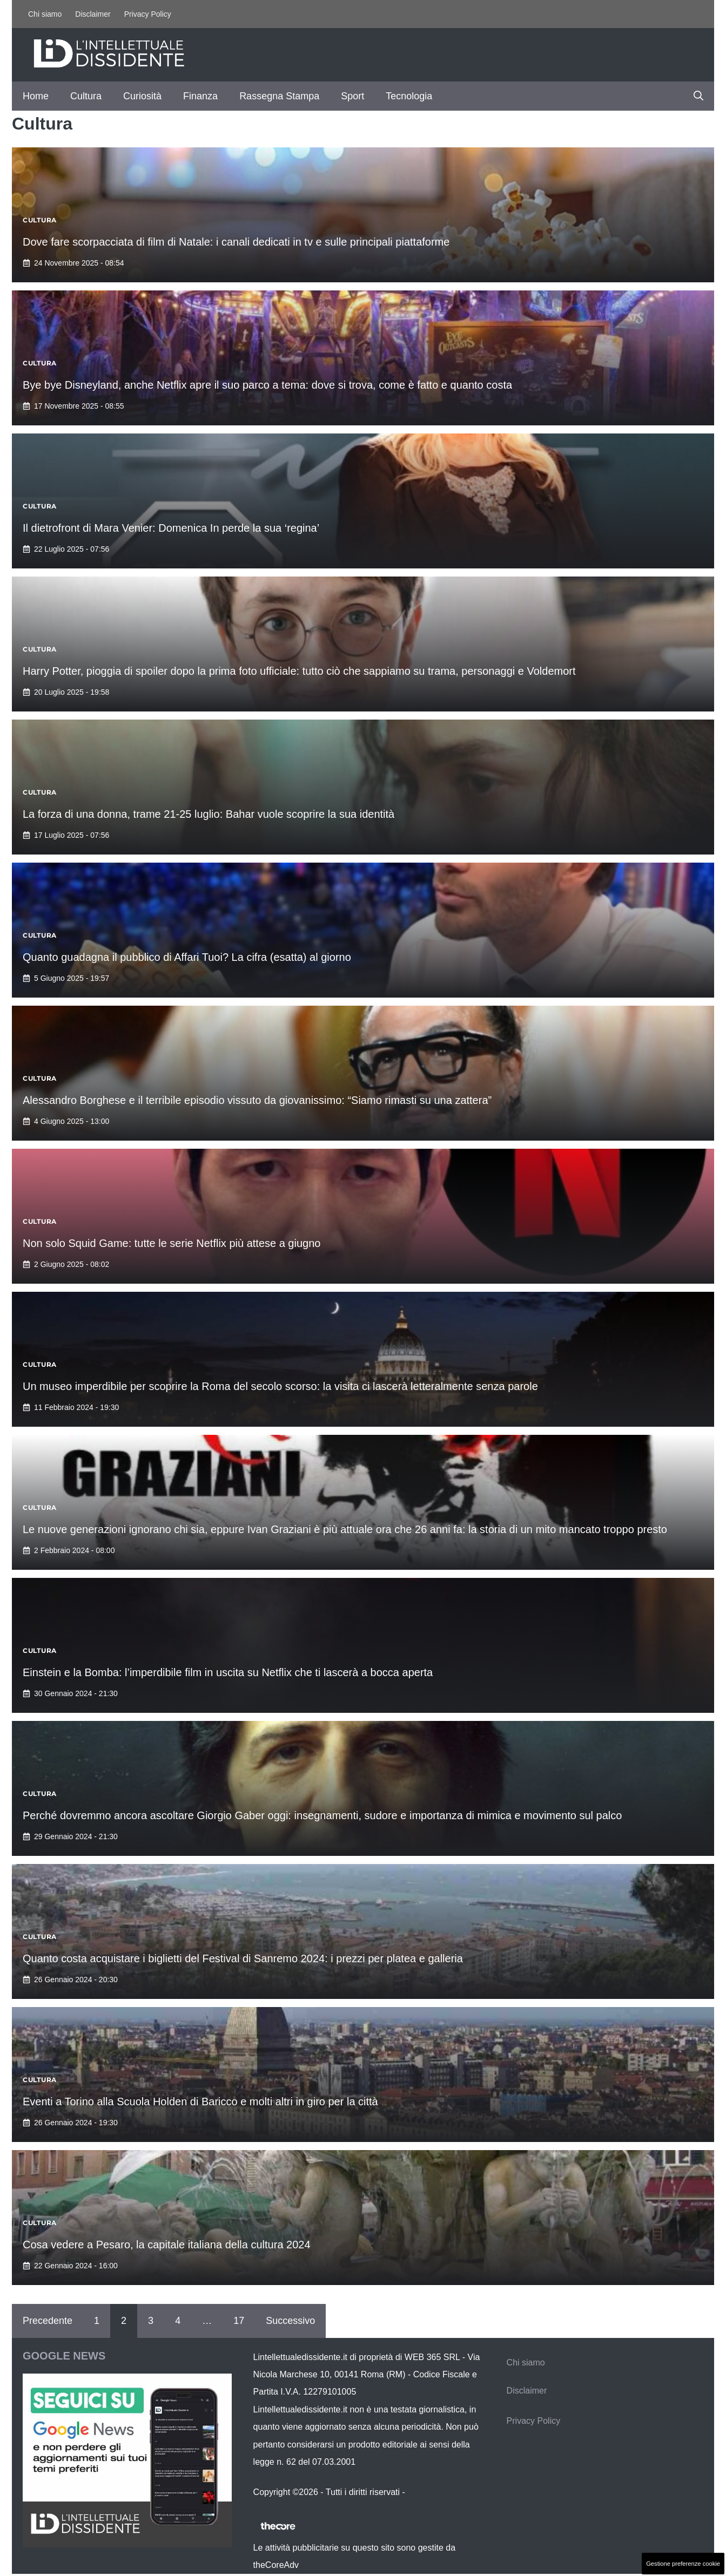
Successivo (290, 2320)
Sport (352, 96)
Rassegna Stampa (279, 96)
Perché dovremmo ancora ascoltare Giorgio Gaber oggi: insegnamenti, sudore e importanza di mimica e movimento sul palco (322, 1815)
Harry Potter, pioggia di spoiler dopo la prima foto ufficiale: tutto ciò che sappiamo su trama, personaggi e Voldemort (299, 671)
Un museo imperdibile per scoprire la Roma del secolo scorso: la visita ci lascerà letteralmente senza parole (280, 1386)
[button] (698, 96)
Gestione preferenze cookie (683, 2563)
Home (36, 96)
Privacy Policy (147, 14)
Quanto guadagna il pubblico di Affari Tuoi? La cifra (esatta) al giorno (187, 957)
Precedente (47, 2320)
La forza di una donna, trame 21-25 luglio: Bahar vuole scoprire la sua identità (208, 814)
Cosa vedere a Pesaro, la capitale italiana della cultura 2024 (167, 2244)
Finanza (200, 96)
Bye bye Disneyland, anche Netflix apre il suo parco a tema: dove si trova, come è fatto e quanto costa (267, 385)
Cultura (86, 96)
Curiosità (142, 96)
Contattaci (426, 2492)
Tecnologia (409, 96)
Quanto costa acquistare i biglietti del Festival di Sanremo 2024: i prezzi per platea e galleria (244, 1958)
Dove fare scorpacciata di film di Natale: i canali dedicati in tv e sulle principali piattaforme (236, 242)
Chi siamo (45, 14)
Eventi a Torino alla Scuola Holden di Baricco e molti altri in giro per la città (200, 2101)
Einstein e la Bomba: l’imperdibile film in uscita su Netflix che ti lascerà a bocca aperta (228, 1672)
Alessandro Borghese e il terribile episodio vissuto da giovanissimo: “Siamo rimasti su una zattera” (257, 1100)
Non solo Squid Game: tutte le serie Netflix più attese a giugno (171, 1243)
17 (238, 2320)
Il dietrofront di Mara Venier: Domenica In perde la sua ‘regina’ (171, 528)
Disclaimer (92, 14)
